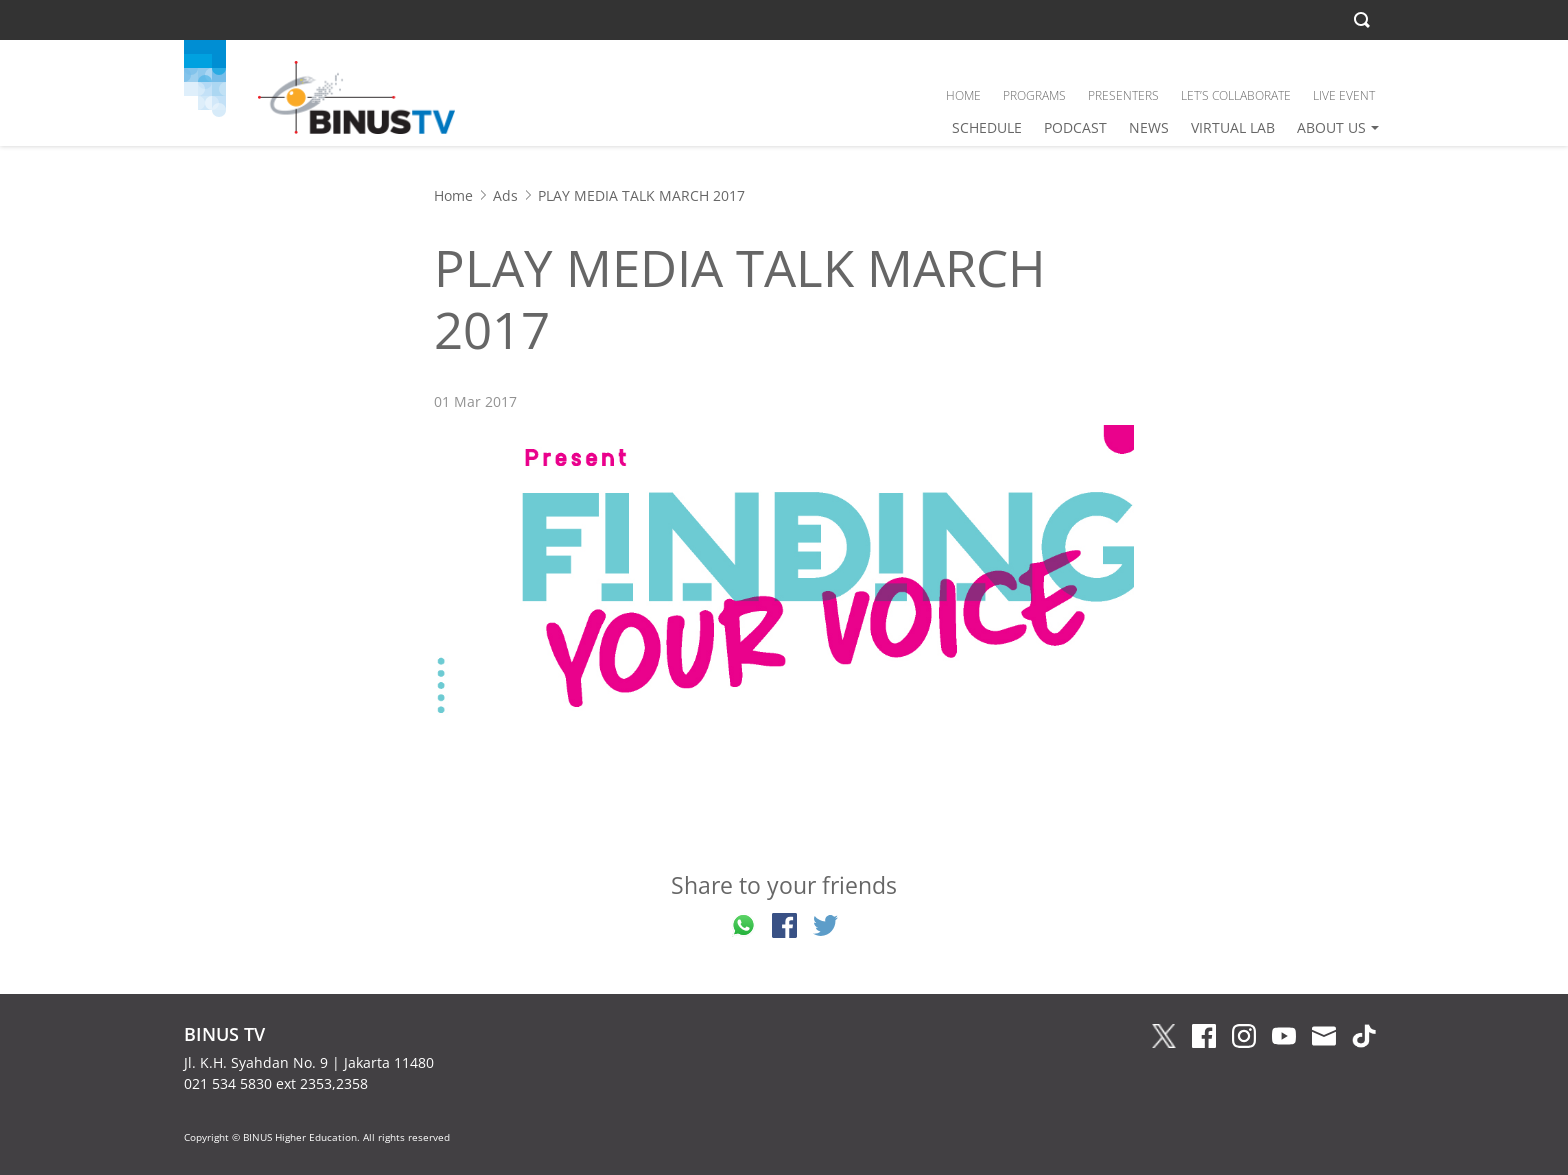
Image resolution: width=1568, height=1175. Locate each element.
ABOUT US (1331, 127)
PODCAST (1075, 127)
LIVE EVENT (1344, 95)
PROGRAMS (1034, 95)
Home (453, 195)
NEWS (1149, 127)
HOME (963, 95)
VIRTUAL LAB (1233, 127)
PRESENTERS (1123, 95)
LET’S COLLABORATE (1236, 95)
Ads (505, 195)
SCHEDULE (987, 127)
